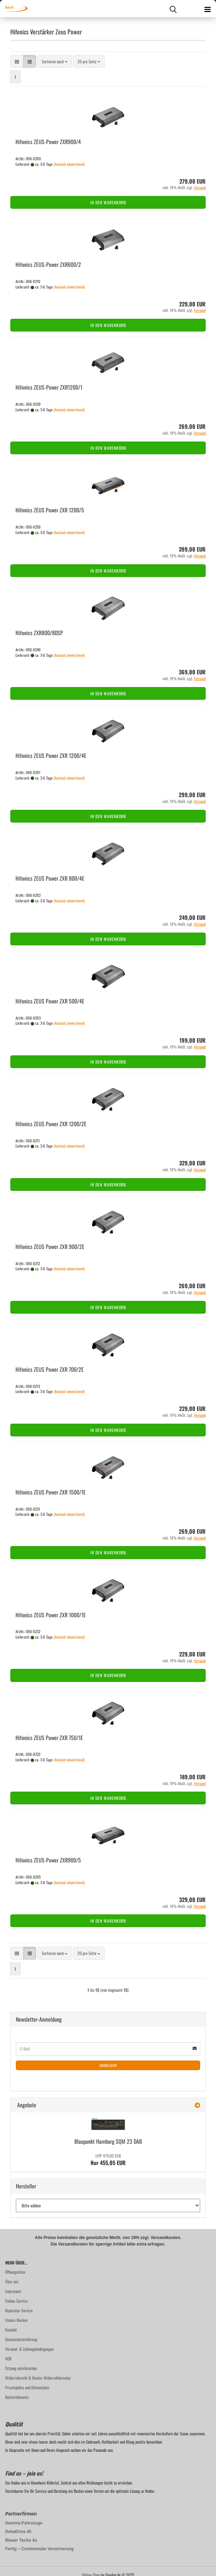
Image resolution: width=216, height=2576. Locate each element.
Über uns (11, 2281)
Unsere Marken (16, 2320)
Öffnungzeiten (15, 2272)
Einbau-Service (16, 2301)
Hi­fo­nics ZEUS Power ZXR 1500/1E (51, 1492)
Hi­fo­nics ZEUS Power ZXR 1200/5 (50, 510)
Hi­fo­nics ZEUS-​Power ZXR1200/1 (49, 387)
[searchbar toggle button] (173, 8)
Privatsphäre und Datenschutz (27, 2387)
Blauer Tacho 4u (21, 2540)
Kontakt (11, 2330)
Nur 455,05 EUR (108, 2160)
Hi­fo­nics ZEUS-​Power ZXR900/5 (48, 1860)
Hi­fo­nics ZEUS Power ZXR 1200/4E (51, 755)
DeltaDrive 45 (18, 2531)
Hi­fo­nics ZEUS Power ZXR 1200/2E (51, 1124)
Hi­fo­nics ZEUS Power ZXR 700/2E (50, 1369)
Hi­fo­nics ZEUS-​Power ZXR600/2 (48, 264)
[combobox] (54, 61)
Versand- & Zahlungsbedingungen (29, 2349)
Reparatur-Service (19, 2310)
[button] (16, 61)
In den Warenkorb (108, 202)
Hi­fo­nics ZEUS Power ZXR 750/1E (49, 1737)
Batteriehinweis (17, 2397)
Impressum (13, 2291)
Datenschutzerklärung (21, 2339)
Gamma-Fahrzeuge (23, 2523)
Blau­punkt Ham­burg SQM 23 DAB (108, 2141)
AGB (8, 2358)
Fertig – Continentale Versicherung (39, 2548)
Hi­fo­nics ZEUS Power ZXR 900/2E (50, 1246)
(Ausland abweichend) (69, 164)
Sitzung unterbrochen (21, 2368)
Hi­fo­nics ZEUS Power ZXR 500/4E (50, 1001)
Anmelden (108, 2065)
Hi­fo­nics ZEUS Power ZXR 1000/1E (51, 1615)
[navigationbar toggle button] (207, 8)
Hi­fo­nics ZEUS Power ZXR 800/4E (50, 878)
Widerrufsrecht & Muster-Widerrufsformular (38, 2378)
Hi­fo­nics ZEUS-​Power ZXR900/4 (48, 142)
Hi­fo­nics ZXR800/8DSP (39, 633)
